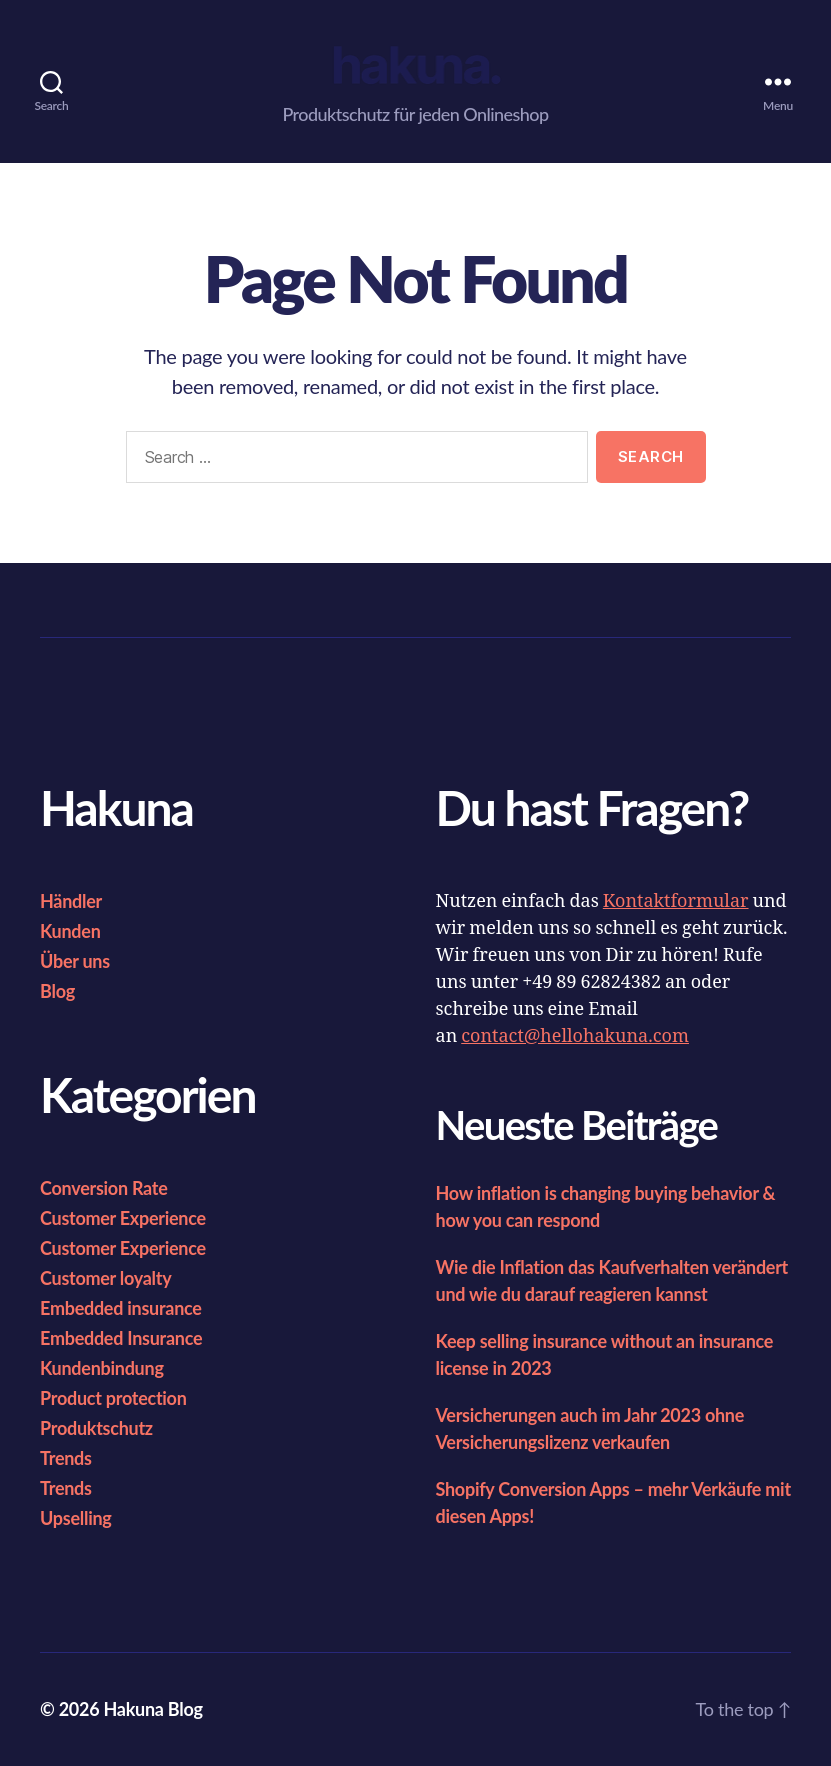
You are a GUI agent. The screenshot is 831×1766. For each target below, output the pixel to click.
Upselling (76, 1518)
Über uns (75, 961)
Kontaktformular (676, 901)
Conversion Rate (104, 1188)
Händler (71, 901)
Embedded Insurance (121, 1338)
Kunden (70, 931)
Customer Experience (123, 1218)
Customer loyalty (105, 1278)
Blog (57, 991)
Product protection (113, 1398)
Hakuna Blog (152, 1709)
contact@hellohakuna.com (575, 1036)
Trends (66, 1458)
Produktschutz (96, 1428)
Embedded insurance (121, 1308)
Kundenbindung (102, 1368)
